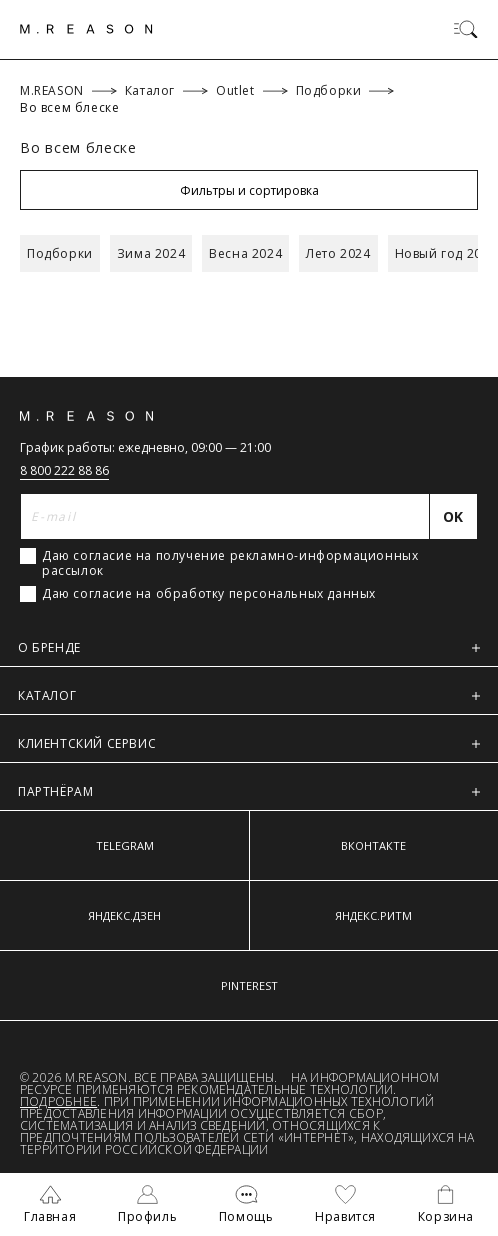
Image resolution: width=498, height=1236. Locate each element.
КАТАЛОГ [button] (249, 695)
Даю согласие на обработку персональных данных (209, 594)
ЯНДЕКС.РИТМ (373, 915)
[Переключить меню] (466, 29)
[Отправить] (454, 516)
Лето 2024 (338, 253)
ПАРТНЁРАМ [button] (249, 791)
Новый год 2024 (446, 253)
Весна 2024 (245, 253)
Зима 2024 (151, 253)
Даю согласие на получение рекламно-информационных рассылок (230, 563)
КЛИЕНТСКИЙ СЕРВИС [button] (249, 743)
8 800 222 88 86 (64, 470)
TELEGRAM (125, 845)
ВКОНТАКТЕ (373, 845)
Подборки (60, 253)
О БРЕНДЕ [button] (249, 647)
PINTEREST (249, 985)
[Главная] (86, 29)
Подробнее (58, 1101)
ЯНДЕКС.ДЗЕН (124, 915)
